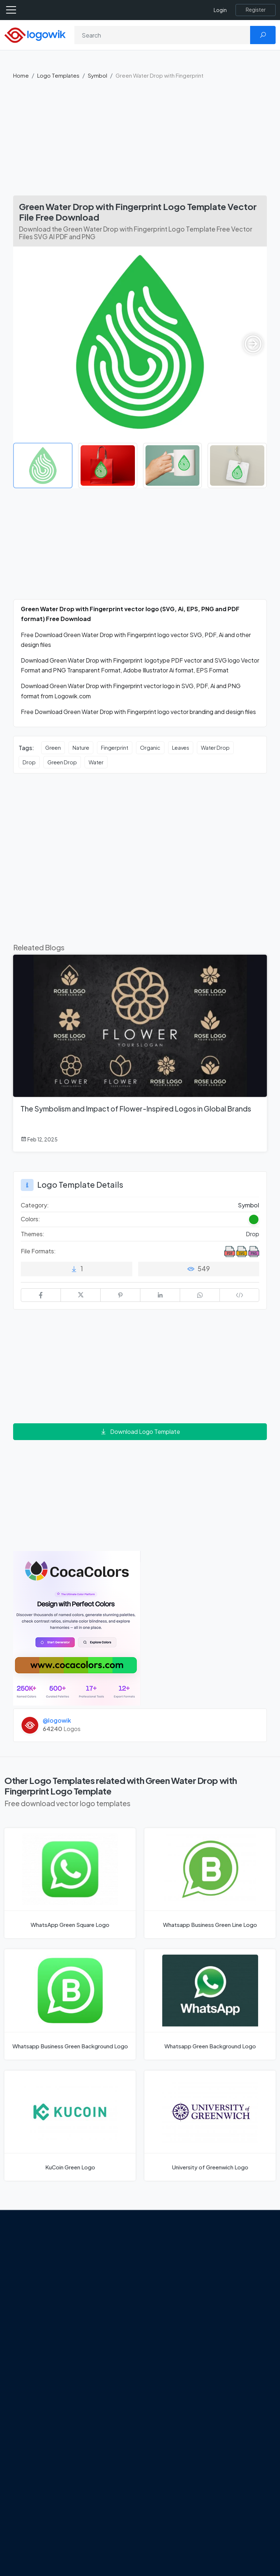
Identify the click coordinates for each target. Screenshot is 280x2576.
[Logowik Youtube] (35, 2355)
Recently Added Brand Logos (237, 2328)
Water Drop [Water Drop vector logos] (215, 747)
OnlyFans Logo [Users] (169, 2295)
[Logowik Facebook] (19, 2341)
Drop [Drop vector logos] (29, 762)
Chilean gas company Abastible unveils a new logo (109, 2407)
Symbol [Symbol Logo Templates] (248, 1205)
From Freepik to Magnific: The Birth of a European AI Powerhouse (107, 2265)
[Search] (162, 35)
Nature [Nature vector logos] (81, 747)
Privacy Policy (37, 2311)
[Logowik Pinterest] (20, 2355)
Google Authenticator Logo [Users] (175, 2277)
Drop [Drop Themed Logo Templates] (252, 1234)
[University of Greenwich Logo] (210, 2126)
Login (220, 10)
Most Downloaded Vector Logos (239, 2350)
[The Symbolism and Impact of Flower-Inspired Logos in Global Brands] (140, 1053)
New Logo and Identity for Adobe (108, 2382)
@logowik (57, 1720)
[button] (253, 344)
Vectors (226, 2299)
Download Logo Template (140, 1431)
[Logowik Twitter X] (34, 2341)
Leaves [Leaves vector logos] (180, 747)
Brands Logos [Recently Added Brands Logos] (234, 2253)
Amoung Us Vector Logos (174, 2256)
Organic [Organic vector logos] (150, 747)
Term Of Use (35, 2324)
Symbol (97, 75)
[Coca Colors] (77, 1628)
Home (21, 75)
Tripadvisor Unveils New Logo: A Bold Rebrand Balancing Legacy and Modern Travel (109, 2348)
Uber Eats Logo (169, 2320)
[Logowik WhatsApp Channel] (20, 2369)
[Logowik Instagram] (49, 2341)
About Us (31, 2285)
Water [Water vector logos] (96, 762)
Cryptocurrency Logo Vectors (237, 2371)
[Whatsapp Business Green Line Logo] (210, 1883)
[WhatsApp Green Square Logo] (70, 1883)
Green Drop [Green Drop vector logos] (62, 762)
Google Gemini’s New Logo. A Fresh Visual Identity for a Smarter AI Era (108, 2304)
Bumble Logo (167, 2346)
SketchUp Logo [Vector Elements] (170, 2308)
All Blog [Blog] (94, 2429)
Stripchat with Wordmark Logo (171, 2375)
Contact (30, 2298)
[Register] (256, 10)
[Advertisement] (140, 141)
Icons (223, 2287)
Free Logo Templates (230, 2269)
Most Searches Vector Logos (235, 2392)
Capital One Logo (173, 2333)
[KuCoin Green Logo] (70, 2126)
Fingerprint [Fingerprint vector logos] (114, 747)
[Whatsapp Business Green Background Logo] (70, 2004)
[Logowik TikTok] (50, 2355)
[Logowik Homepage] (35, 34)
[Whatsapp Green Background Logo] (210, 2004)
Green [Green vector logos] (53, 747)
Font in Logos (233, 2312)
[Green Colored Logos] (253, 1219)
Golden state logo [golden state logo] (174, 2359)
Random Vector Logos (236, 2413)
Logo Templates (58, 75)
